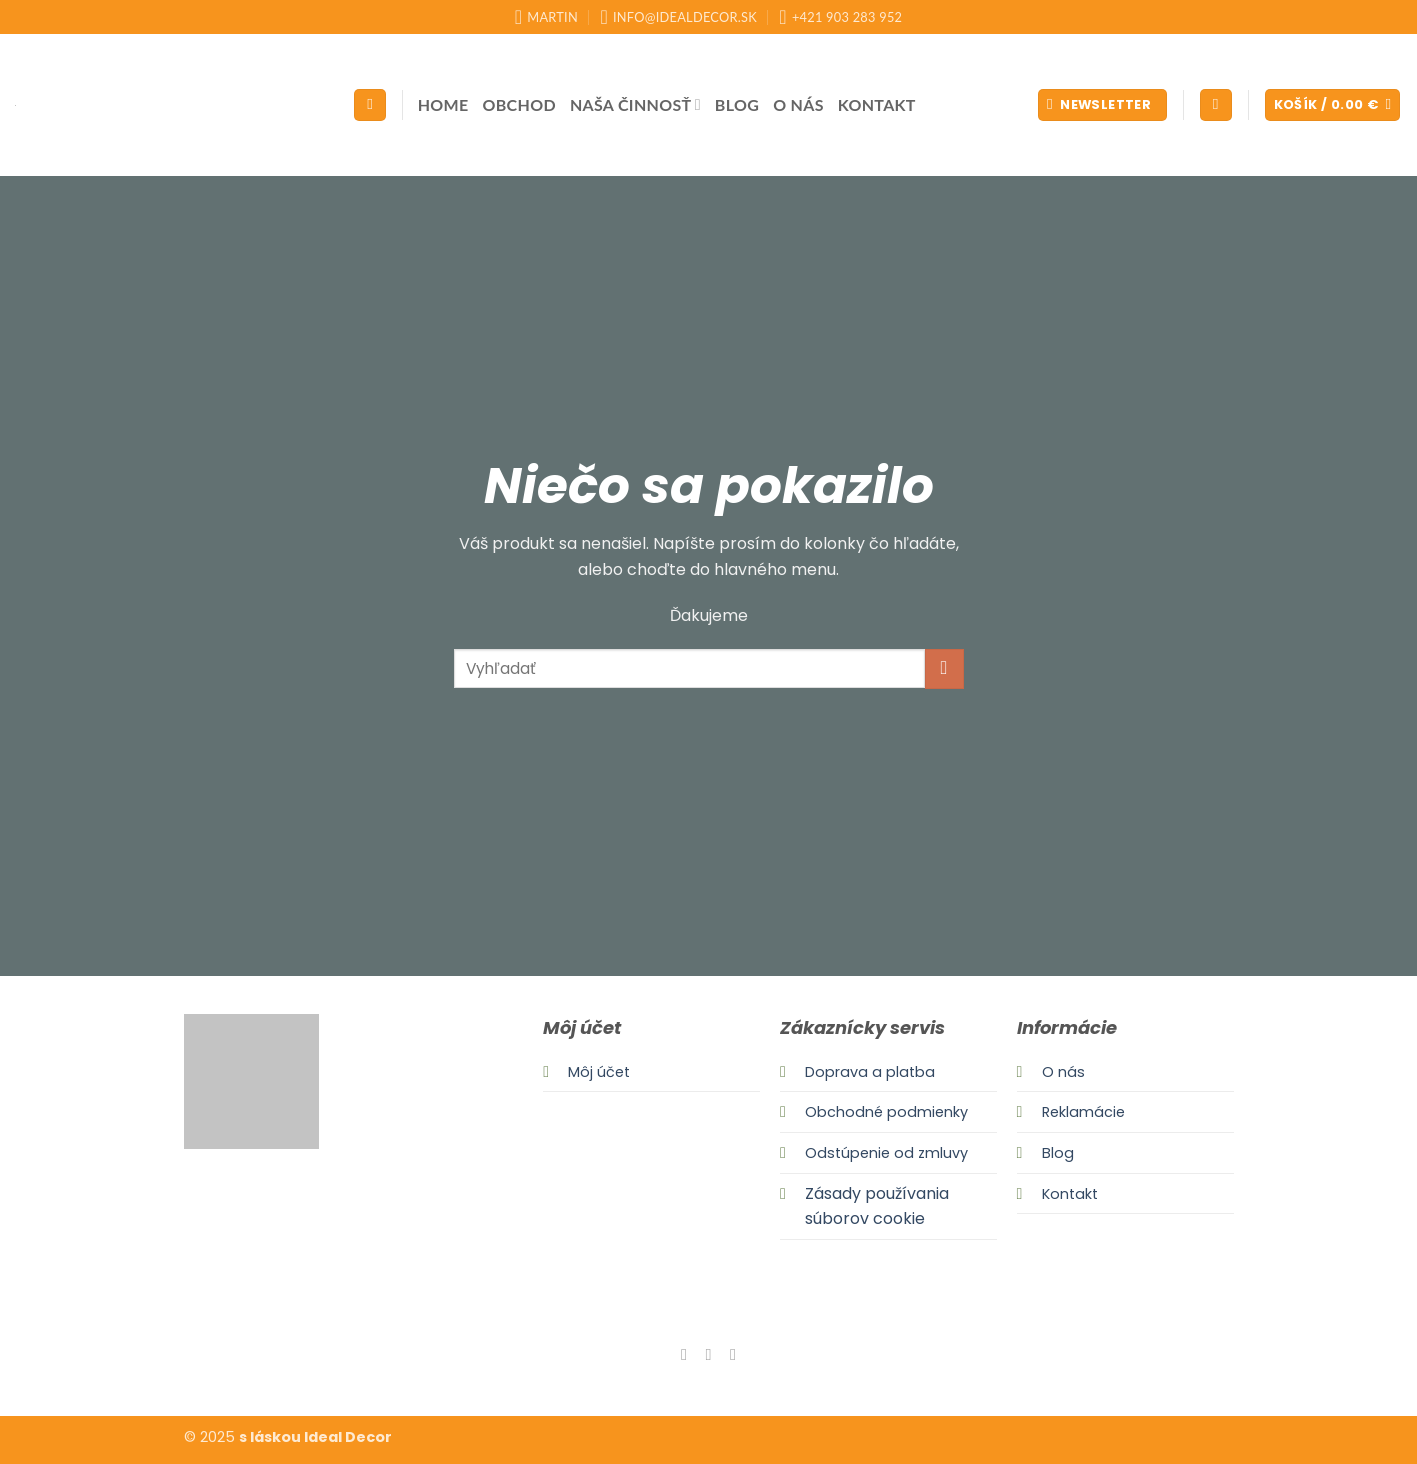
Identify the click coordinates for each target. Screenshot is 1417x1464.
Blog (737, 104)
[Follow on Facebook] (684, 1354)
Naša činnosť (635, 105)
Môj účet (599, 1072)
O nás (798, 104)
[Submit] (944, 668)
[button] (1102, 105)
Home (443, 104)
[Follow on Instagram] (708, 1354)
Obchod (519, 104)
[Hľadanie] (370, 105)
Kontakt (877, 104)
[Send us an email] (733, 1354)
